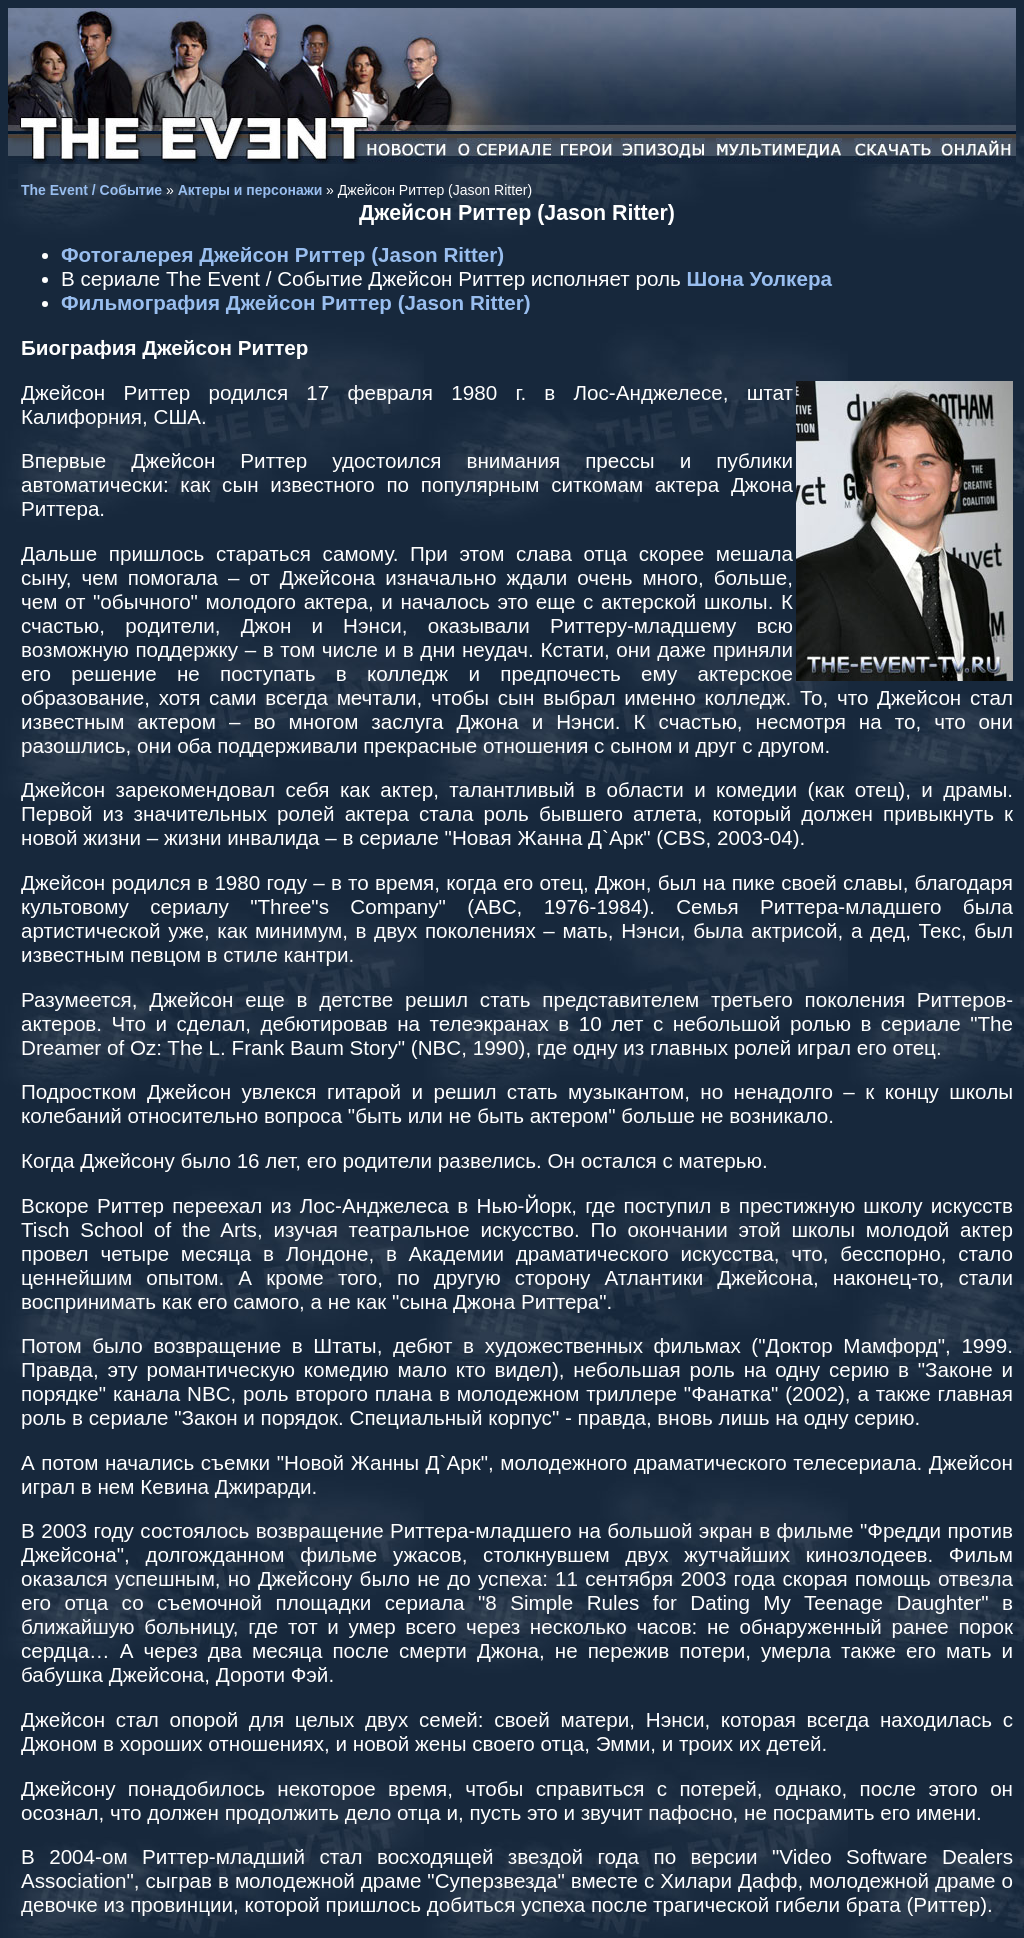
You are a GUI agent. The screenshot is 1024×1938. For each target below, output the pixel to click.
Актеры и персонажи (250, 190)
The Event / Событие (91, 190)
